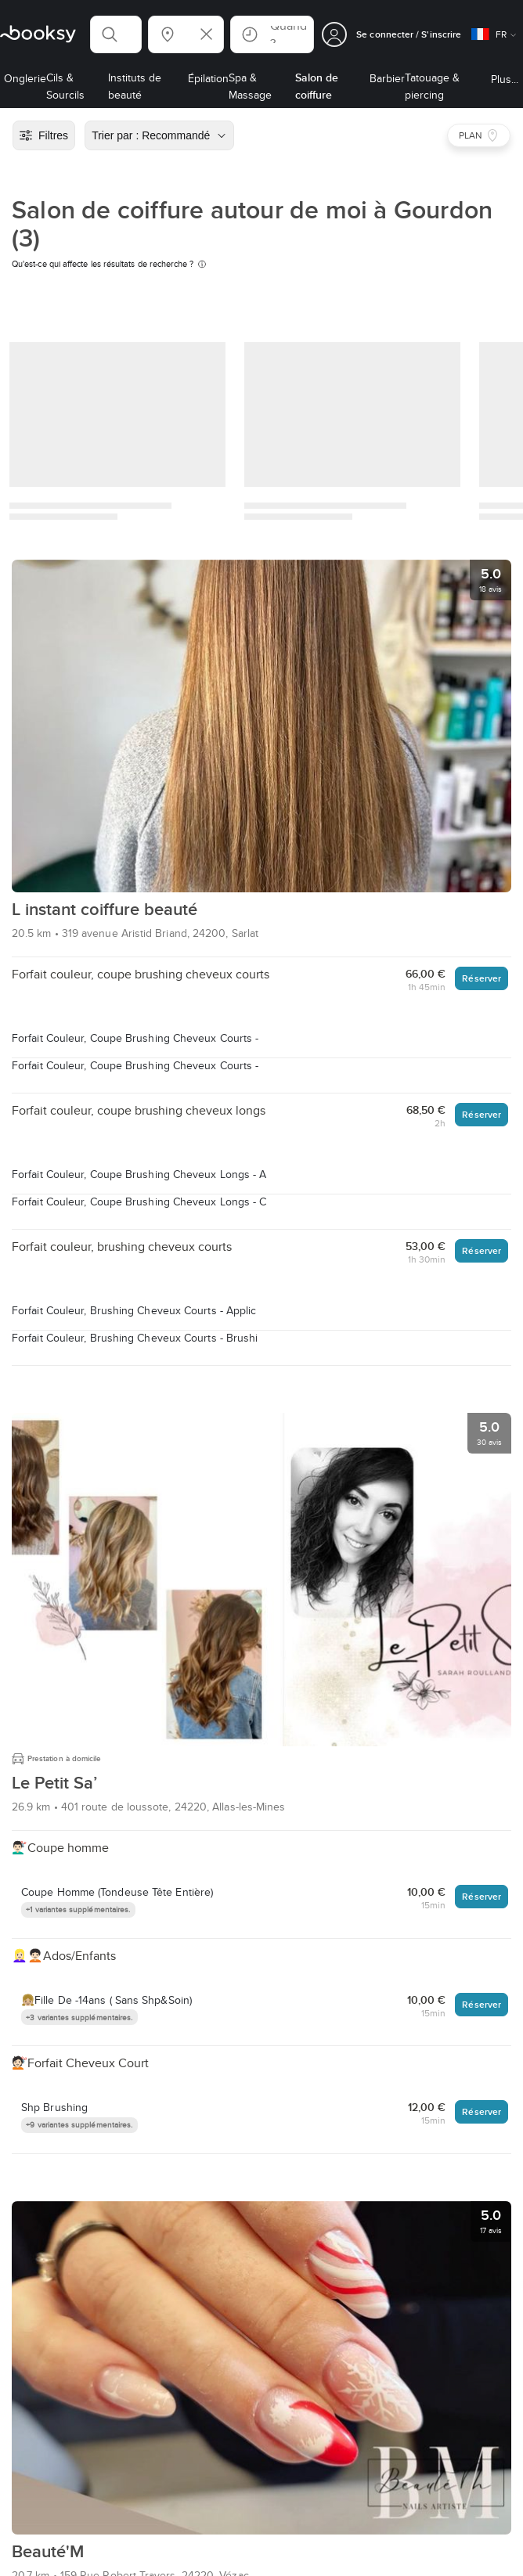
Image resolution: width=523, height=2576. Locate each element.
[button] (116, 34)
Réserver (481, 978)
